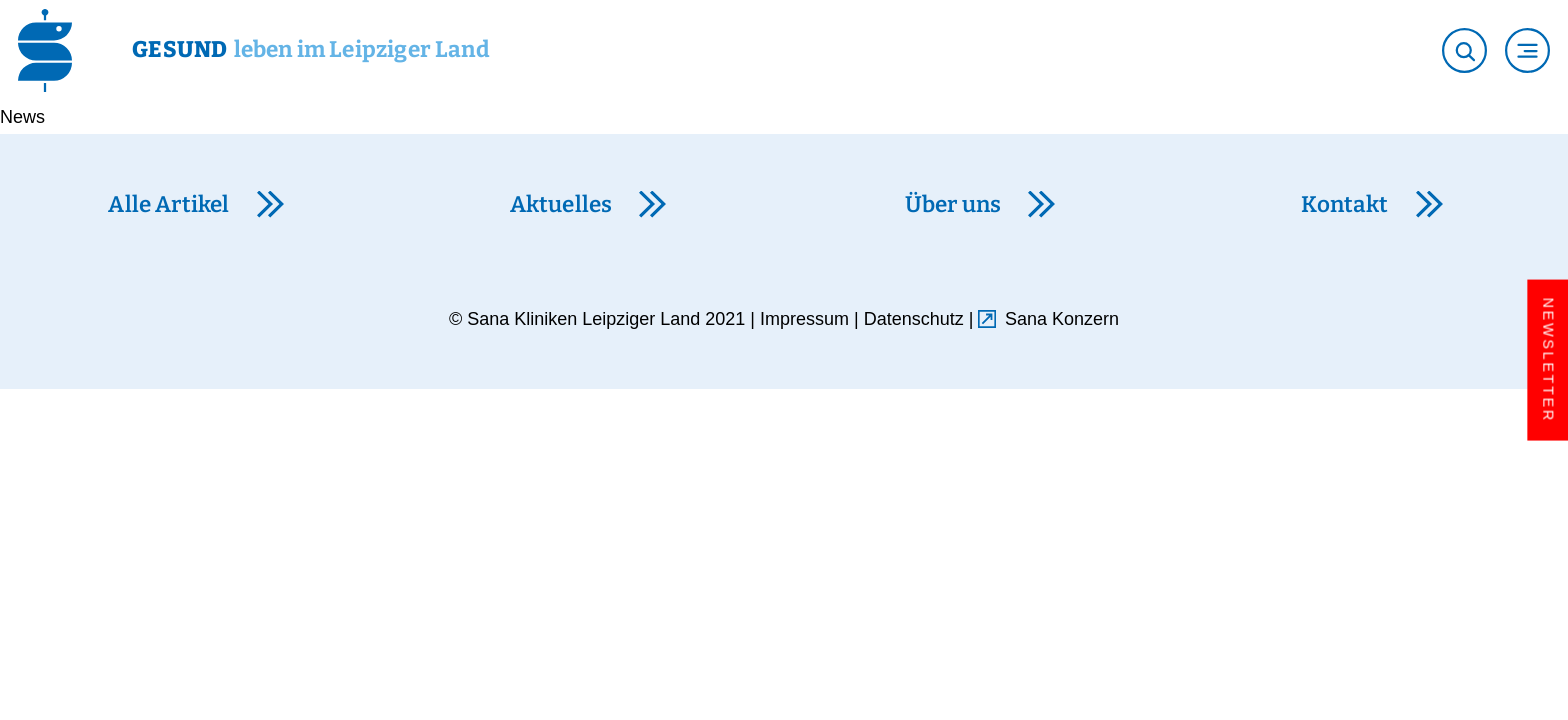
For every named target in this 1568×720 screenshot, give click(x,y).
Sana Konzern (1062, 319)
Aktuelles (561, 204)
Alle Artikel (168, 204)
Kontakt (1344, 204)
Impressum (804, 319)
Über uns (953, 204)
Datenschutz (914, 319)
